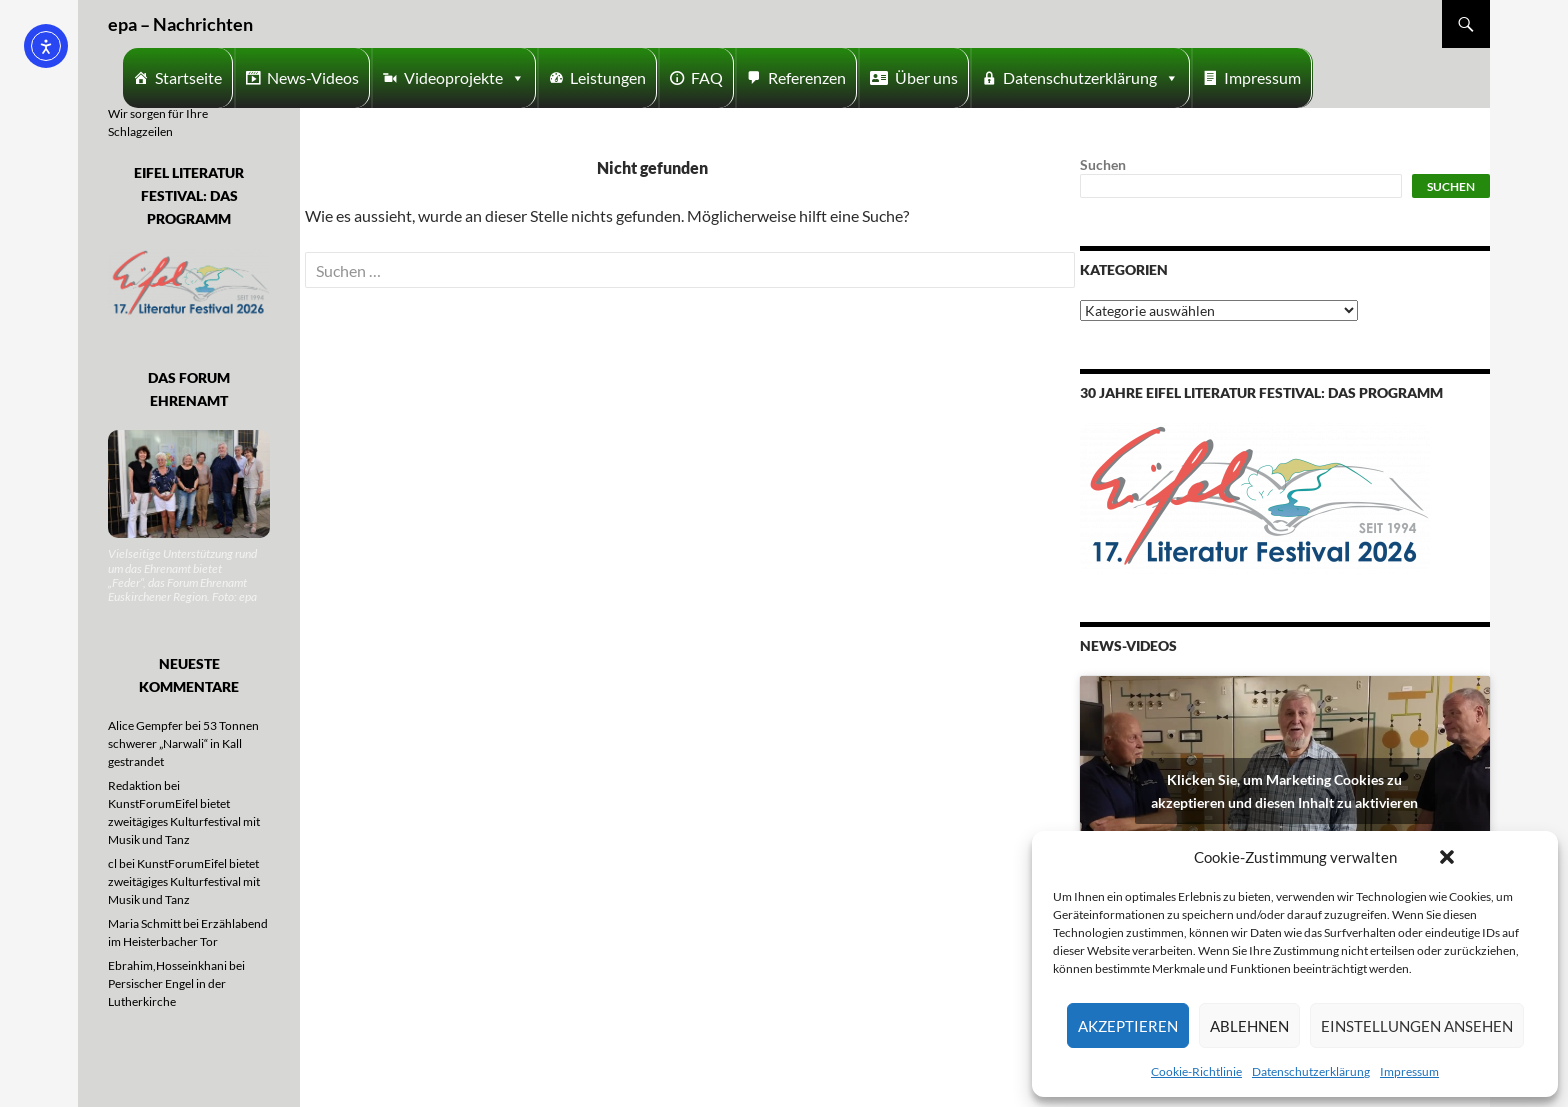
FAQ (707, 77)
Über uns (926, 77)
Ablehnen (1249, 1026)
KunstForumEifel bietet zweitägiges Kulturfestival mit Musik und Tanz (184, 821)
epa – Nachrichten (180, 24)
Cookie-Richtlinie (1196, 1071)
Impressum (1409, 1071)
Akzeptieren (1128, 1026)
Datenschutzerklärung (1311, 1071)
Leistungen (608, 77)
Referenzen (807, 77)
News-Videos (313, 77)
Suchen (1103, 164)
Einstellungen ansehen (1417, 1026)
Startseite (188, 77)
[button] (1447, 857)
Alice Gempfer (145, 725)
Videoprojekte (464, 78)
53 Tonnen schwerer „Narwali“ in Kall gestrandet (183, 743)
